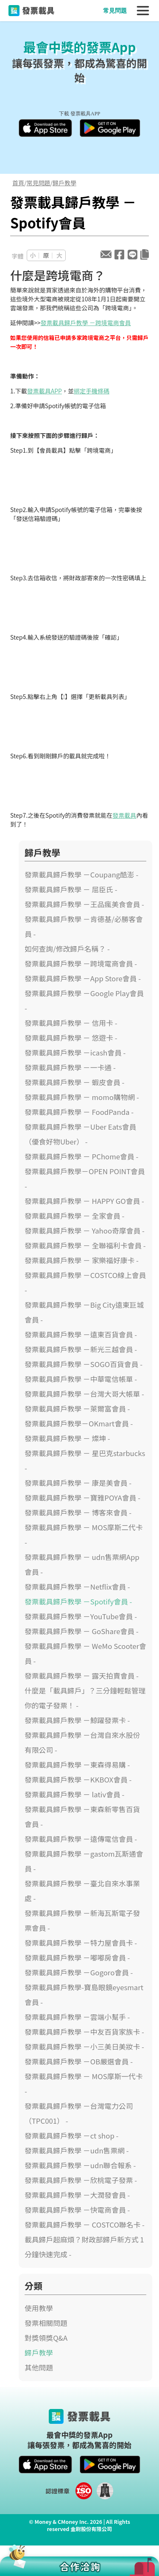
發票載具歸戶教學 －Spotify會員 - (78, 1601)
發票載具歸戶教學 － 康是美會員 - (78, 1483)
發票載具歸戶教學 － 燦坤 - (67, 1438)
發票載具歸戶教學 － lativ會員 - (74, 1794)
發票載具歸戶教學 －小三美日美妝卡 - (84, 2046)
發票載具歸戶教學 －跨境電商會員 (86, 322)
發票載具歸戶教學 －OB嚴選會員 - (79, 2061)
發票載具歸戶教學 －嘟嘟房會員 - (77, 1957)
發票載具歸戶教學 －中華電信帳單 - (81, 1379)
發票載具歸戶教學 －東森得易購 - (77, 1765)
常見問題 (115, 10)
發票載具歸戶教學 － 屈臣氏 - (71, 889)
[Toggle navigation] (143, 10)
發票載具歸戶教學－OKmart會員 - (79, 1423)
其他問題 (39, 2367)
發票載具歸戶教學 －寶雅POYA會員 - (82, 1498)
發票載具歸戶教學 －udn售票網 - (77, 2150)
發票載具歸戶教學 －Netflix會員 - (77, 1587)
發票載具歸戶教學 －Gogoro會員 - (79, 1972)
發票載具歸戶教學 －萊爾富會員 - (77, 1409)
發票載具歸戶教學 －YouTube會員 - (81, 1616)
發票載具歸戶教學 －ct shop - (71, 2135)
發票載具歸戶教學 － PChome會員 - (81, 1156)
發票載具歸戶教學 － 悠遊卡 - (71, 1038)
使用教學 (39, 2308)
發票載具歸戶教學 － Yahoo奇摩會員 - (85, 1230)
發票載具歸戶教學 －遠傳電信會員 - (81, 1839)
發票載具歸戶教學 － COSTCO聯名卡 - (85, 2225)
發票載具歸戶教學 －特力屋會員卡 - (81, 1943)
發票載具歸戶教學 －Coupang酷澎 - (81, 874)
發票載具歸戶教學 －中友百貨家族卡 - (84, 2032)
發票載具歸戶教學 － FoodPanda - (79, 1112)
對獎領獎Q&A (46, 2338)
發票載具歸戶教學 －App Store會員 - (83, 978)
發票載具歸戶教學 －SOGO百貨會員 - (83, 1364)
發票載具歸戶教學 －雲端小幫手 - (77, 2017)
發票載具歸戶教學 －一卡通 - (70, 1067)
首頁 (18, 182)
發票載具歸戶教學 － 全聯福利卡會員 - (85, 1245)
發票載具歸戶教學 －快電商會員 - (77, 2210)
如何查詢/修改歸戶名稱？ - (67, 949)
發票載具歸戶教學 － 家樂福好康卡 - (82, 1260)
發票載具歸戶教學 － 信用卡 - (71, 1023)
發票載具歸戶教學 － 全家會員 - (74, 1216)
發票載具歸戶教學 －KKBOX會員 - (78, 1779)
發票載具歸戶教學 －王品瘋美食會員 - (84, 904)
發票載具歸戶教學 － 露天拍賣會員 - (82, 1676)
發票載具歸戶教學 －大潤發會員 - (77, 2195)
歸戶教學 (64, 182)
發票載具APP (44, 391)
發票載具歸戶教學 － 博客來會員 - (78, 1512)
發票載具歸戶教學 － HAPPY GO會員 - (84, 1201)
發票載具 (124, 815)
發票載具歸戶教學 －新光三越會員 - (81, 1349)
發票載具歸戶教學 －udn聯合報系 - (80, 2165)
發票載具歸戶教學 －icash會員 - (75, 1052)
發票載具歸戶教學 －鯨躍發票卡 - (77, 1720)
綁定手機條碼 (91, 391)
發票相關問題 (46, 2323)
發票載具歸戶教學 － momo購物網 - (82, 1097)
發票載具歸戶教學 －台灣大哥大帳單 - (84, 1394)
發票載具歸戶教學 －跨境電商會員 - (81, 963)
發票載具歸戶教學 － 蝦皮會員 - (74, 1082)
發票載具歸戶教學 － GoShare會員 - (82, 1631)
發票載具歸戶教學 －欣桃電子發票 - (81, 2180)
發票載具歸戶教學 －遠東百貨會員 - (81, 1334)
